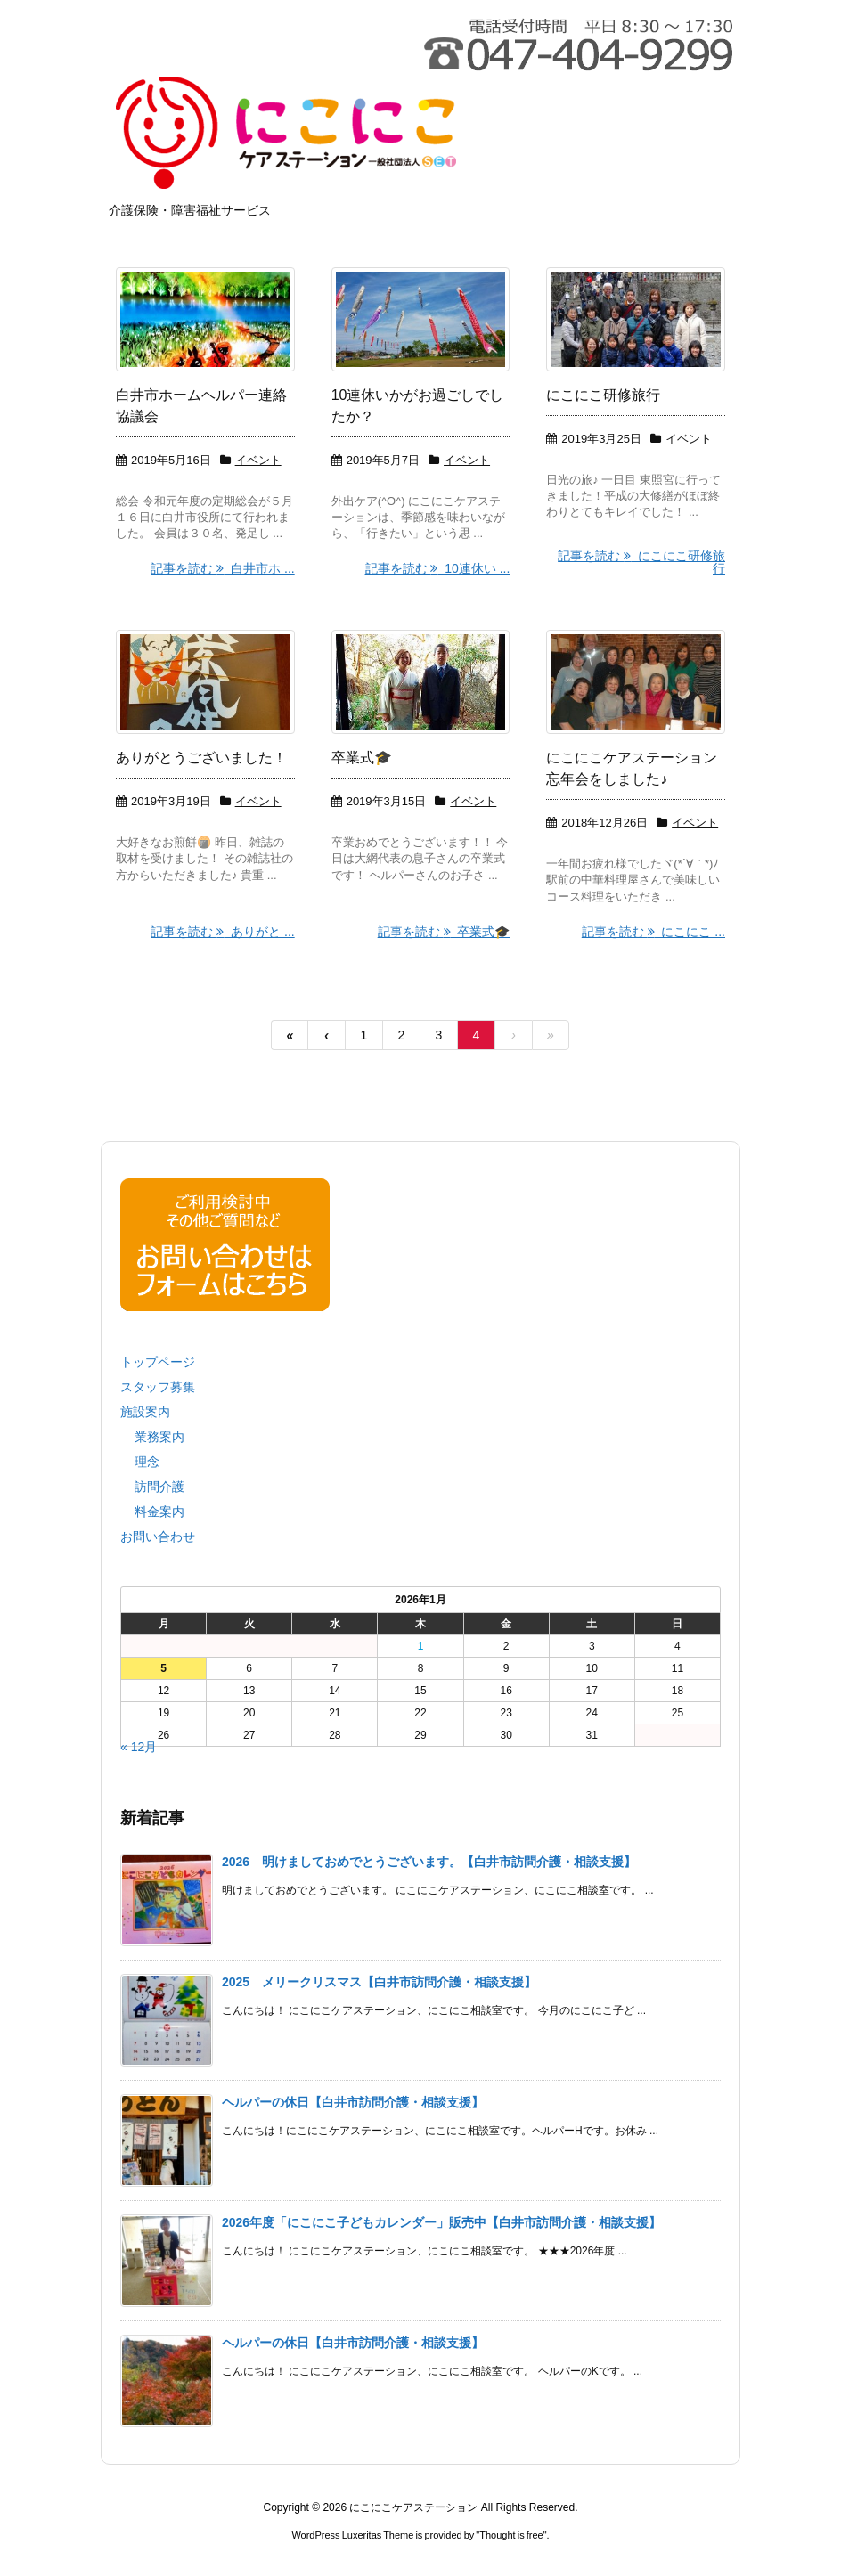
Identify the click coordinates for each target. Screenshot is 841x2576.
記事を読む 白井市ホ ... (222, 568)
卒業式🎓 (361, 757)
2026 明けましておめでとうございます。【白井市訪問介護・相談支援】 (429, 1862)
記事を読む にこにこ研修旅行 (641, 562)
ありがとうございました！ (201, 757)
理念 (147, 1462)
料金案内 (159, 1511)
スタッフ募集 (157, 1387)
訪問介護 (159, 1487)
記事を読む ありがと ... (222, 932)
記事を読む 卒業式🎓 (444, 932)
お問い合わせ (157, 1536)
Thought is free (511, 2535)
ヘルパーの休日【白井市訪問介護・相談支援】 (353, 2102)
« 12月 (138, 1747)
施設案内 (145, 1412)
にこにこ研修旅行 (603, 395)
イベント (258, 460)
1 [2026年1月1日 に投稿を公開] (421, 1646)
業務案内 (159, 1437)
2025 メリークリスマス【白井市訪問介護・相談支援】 (379, 1982)
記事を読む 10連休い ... (437, 568)
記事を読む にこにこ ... (653, 932)
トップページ (157, 1362)
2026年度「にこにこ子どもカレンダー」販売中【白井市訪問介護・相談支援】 (441, 2222)
